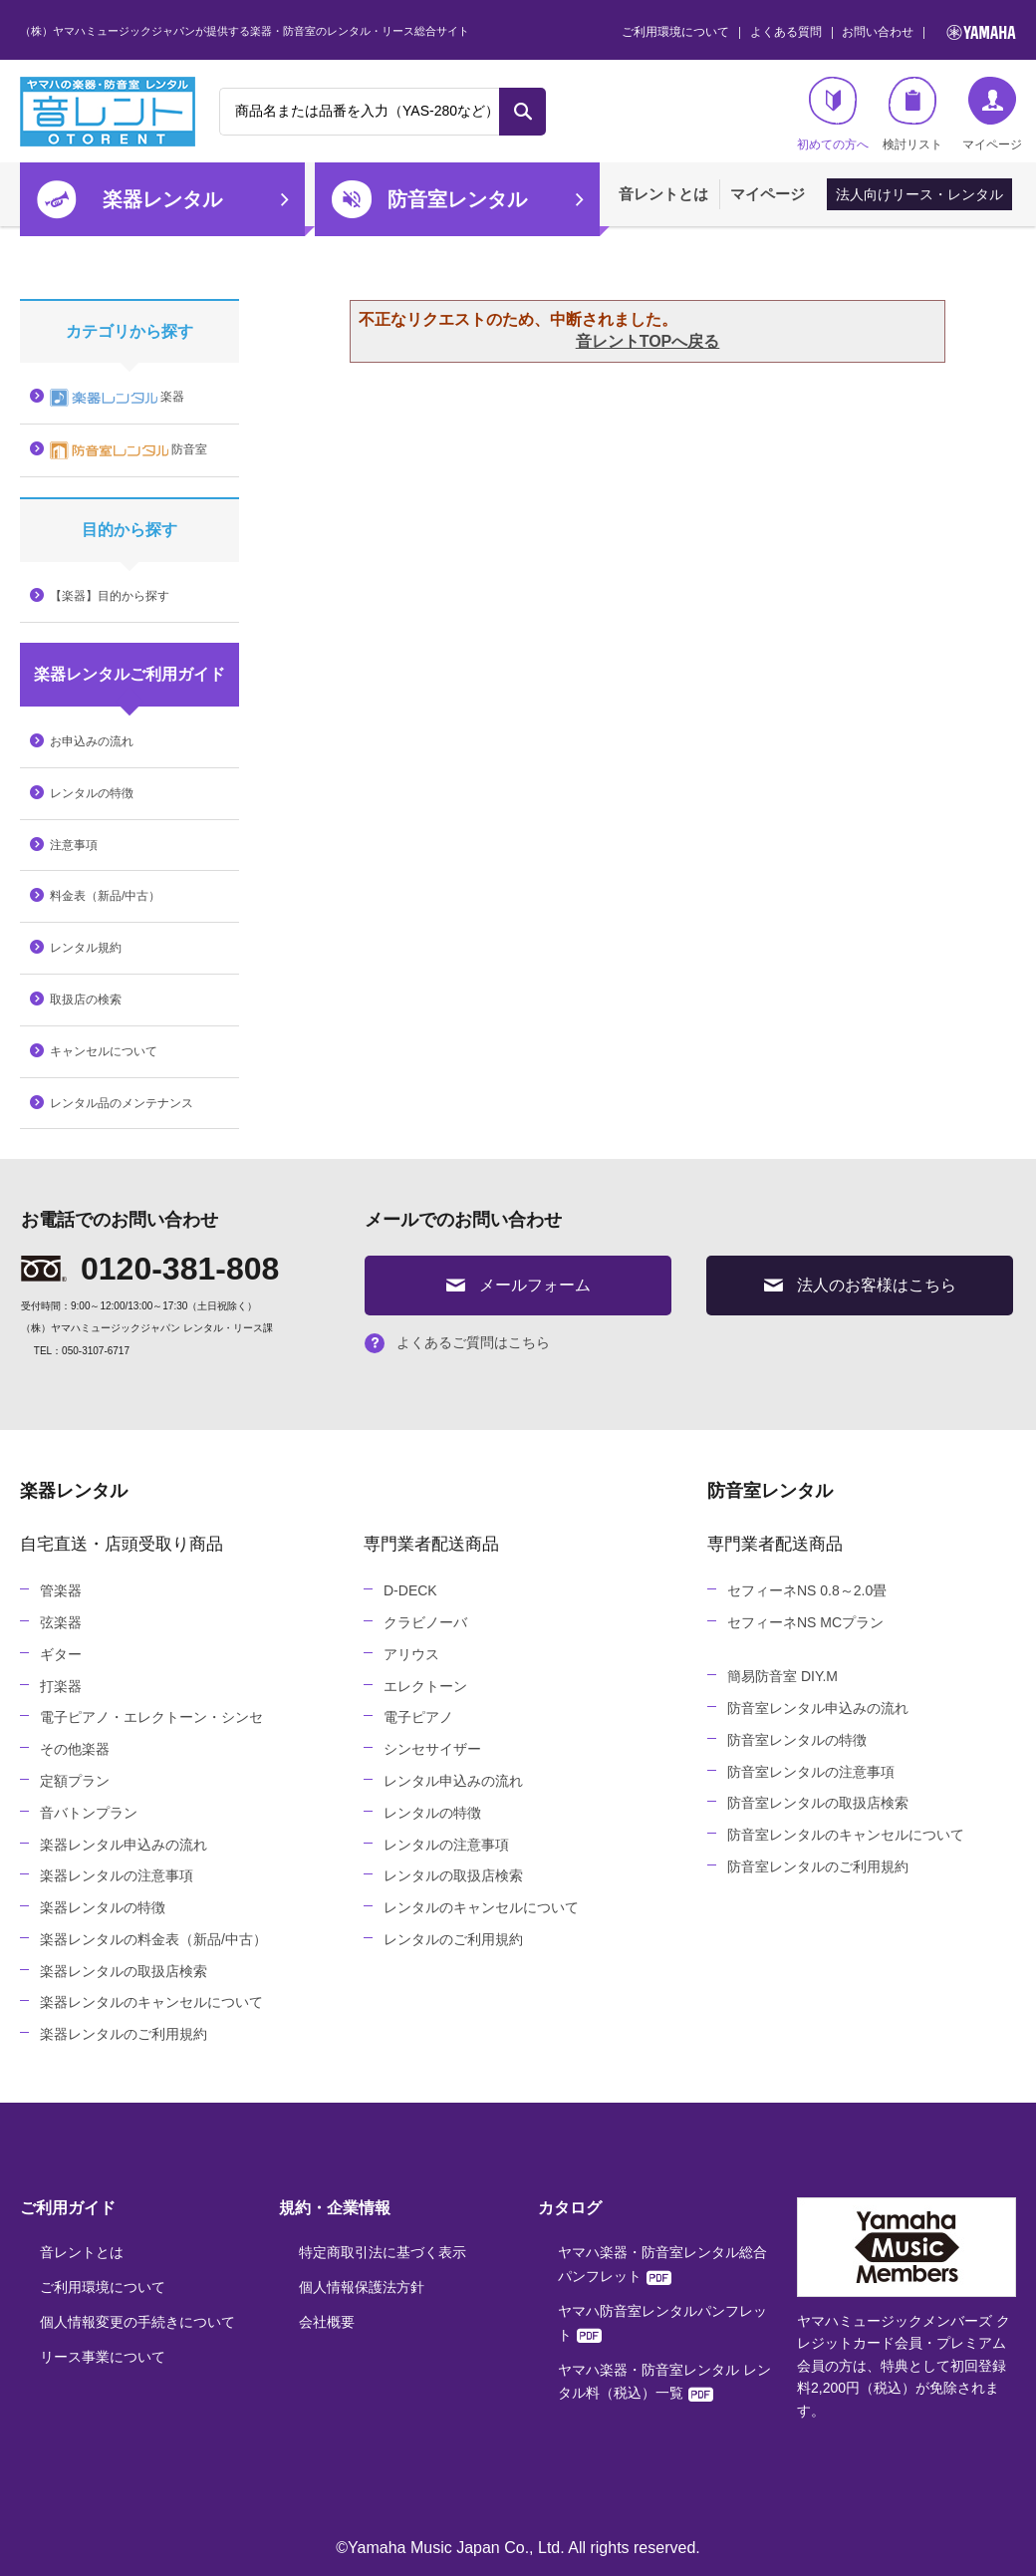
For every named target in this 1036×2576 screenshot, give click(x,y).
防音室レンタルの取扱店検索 (817, 1803)
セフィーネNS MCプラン (805, 1622)
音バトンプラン (88, 1813)
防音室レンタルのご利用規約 (817, 1866)
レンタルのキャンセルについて (481, 1907)
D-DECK (410, 1590)
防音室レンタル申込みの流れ (817, 1708)
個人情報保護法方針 (361, 2287)
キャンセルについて (103, 1051)
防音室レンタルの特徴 (797, 1740)
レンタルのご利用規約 (453, 1939)
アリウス (411, 1654)
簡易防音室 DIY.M (782, 1676)
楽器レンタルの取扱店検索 (123, 1971)
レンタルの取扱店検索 (453, 1875)
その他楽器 (75, 1749)
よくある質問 (786, 32)
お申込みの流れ (91, 741)
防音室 (128, 450)
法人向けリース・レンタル (919, 194)
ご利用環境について (675, 32)
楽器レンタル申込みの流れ (123, 1845)
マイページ (767, 193)
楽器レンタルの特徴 (102, 1907)
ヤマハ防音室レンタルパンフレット (662, 2323)
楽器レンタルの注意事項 (116, 1875)
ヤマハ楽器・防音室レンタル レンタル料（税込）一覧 (664, 2382)
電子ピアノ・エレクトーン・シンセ (151, 1717)
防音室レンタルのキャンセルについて (845, 1835)
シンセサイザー (432, 1749)
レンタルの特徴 (91, 793)
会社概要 (327, 2322)
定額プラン (75, 1781)
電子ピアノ (418, 1717)
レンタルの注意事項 (446, 1845)
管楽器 (61, 1590)
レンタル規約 (86, 948)
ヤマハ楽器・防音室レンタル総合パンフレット (662, 2264)
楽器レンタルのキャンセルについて (151, 2002)
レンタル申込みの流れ (453, 1781)
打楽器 (61, 1686)
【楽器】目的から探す (109, 596)
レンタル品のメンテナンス (121, 1103)
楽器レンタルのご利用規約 (123, 2034)
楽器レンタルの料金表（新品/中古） (153, 1939)
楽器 (117, 398)
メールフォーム (518, 1285)
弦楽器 (61, 1622)
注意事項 (74, 845)
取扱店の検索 (86, 999)
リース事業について (102, 2357)
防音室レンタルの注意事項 (811, 1772)
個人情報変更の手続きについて (137, 2322)
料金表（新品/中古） (105, 896)
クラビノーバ (425, 1622)
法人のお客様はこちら (860, 1285)
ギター (61, 1654)
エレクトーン (425, 1686)
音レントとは (663, 193)
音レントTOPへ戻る (648, 341)
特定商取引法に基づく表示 (382, 2252)
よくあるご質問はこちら (457, 1342)
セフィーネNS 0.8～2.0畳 (807, 1590)
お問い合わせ (877, 32)
